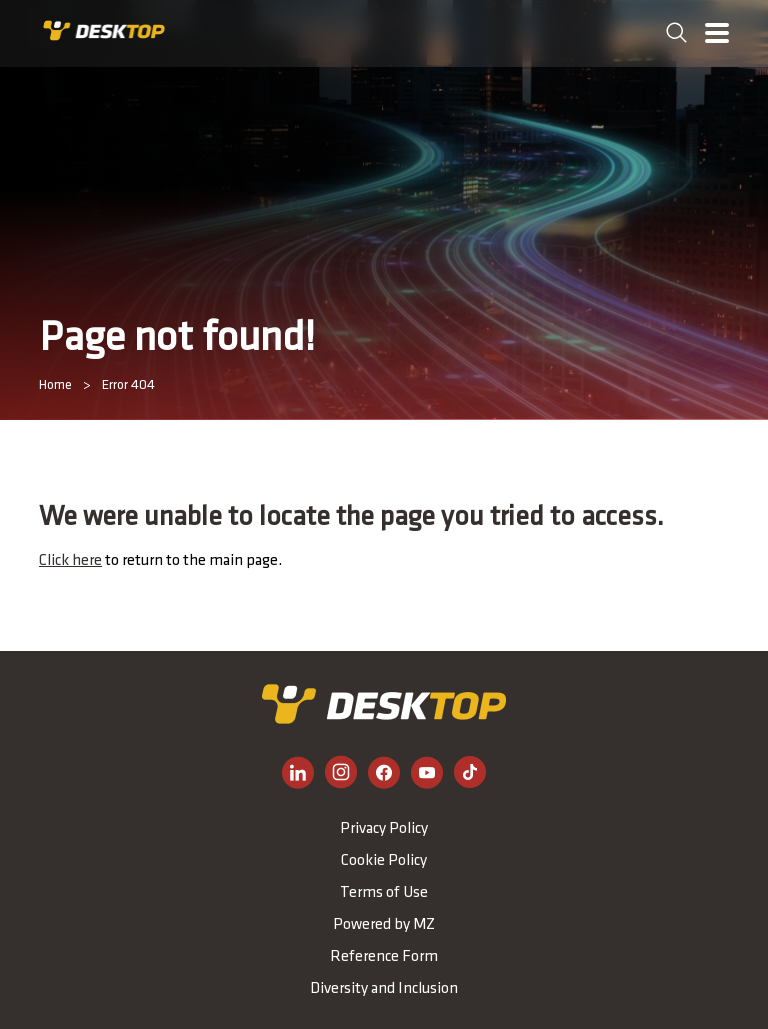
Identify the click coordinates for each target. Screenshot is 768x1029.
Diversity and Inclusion (384, 989)
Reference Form (384, 957)
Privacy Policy (384, 829)
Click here (70, 561)
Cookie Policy (384, 861)
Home (55, 385)
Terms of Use (384, 893)
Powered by (384, 925)
